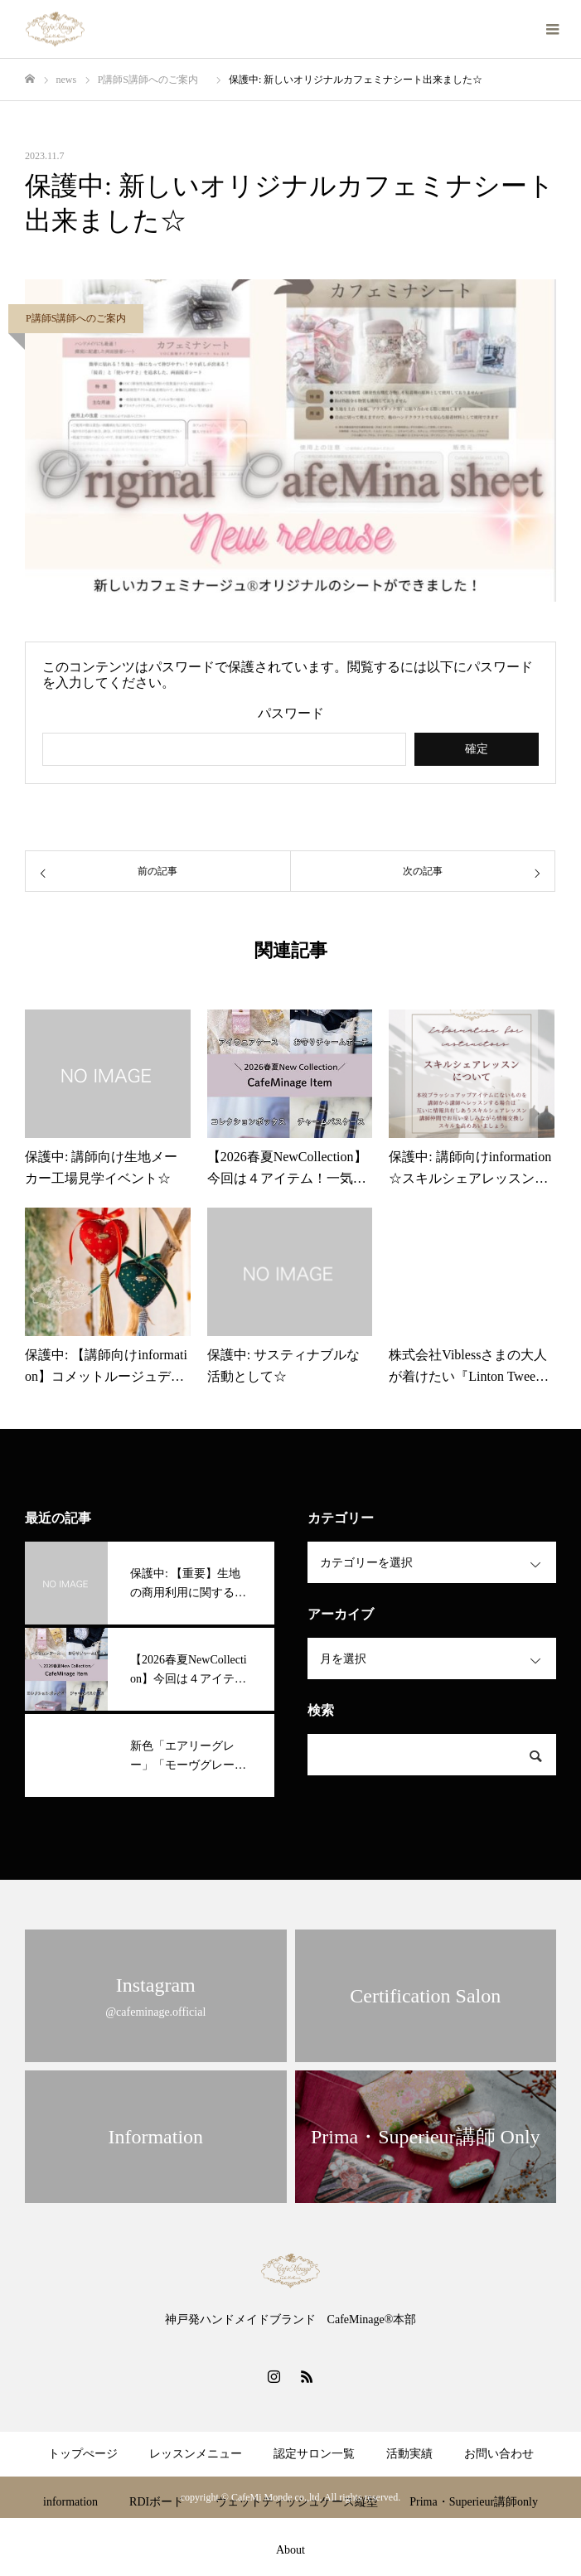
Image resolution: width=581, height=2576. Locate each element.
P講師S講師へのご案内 (81, 318)
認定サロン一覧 (314, 2454)
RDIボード (156, 2502)
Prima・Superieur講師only (473, 2502)
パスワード (291, 713)
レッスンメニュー (195, 2454)
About (290, 2550)
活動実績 (409, 2454)
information (70, 2502)
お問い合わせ (499, 2454)
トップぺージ (83, 2454)
